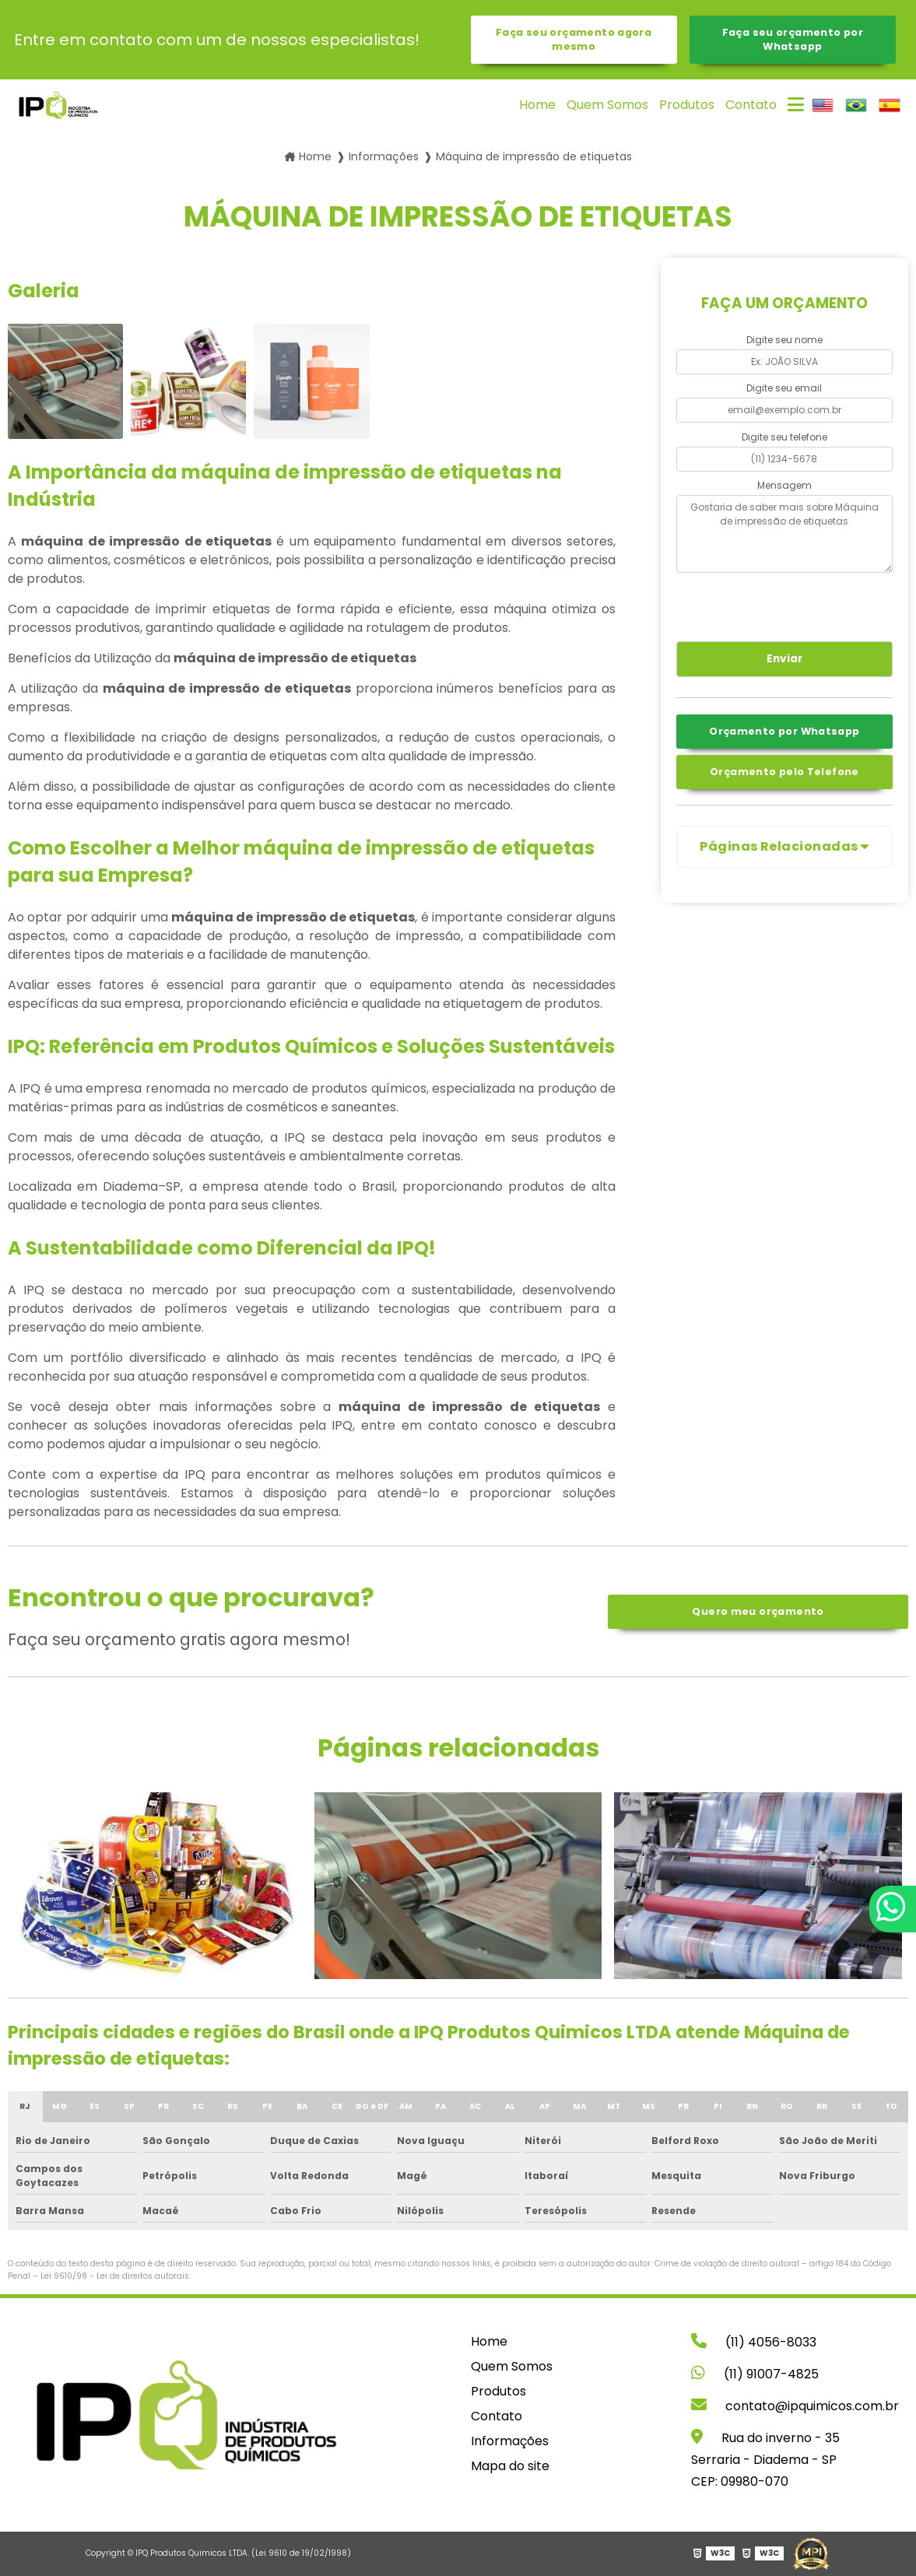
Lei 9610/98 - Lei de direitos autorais (114, 2276)
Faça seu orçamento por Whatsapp (792, 39)
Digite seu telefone (784, 437)
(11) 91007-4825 (755, 2374)
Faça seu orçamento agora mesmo (573, 39)
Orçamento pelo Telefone (784, 771)
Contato (751, 105)
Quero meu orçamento (757, 1611)
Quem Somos (607, 105)
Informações (510, 2441)
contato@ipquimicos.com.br (795, 2406)
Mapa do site (510, 2466)
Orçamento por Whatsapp (784, 731)
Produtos (686, 105)
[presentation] (770, 605)
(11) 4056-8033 (753, 2342)
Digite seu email (784, 388)
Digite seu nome (784, 339)
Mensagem (784, 485)
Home (537, 105)
